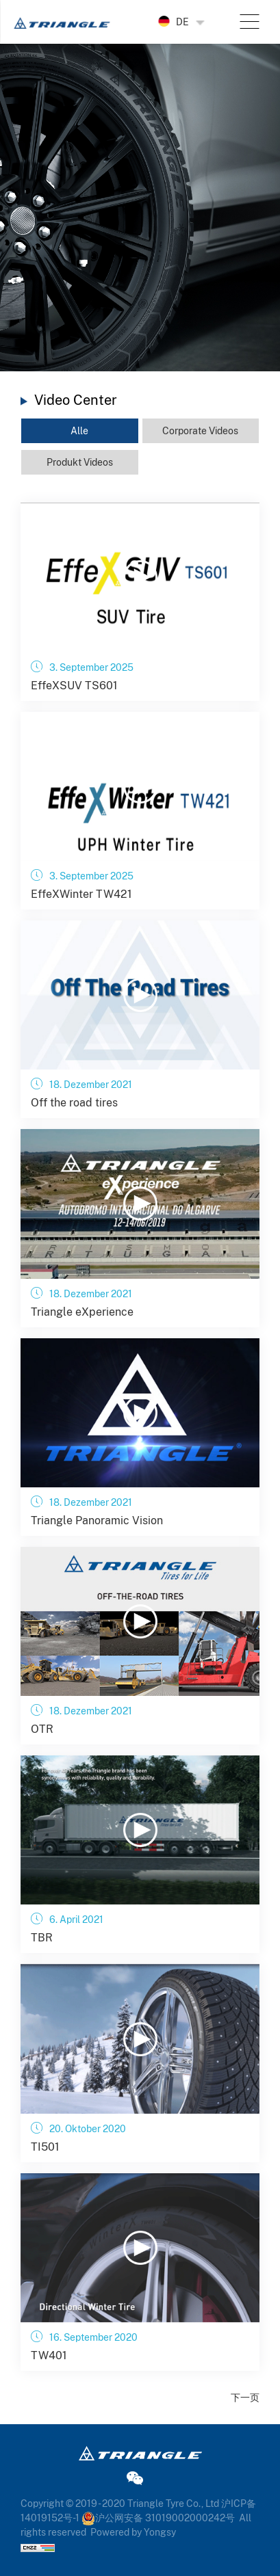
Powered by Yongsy (133, 2532)
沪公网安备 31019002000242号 (158, 2517)
